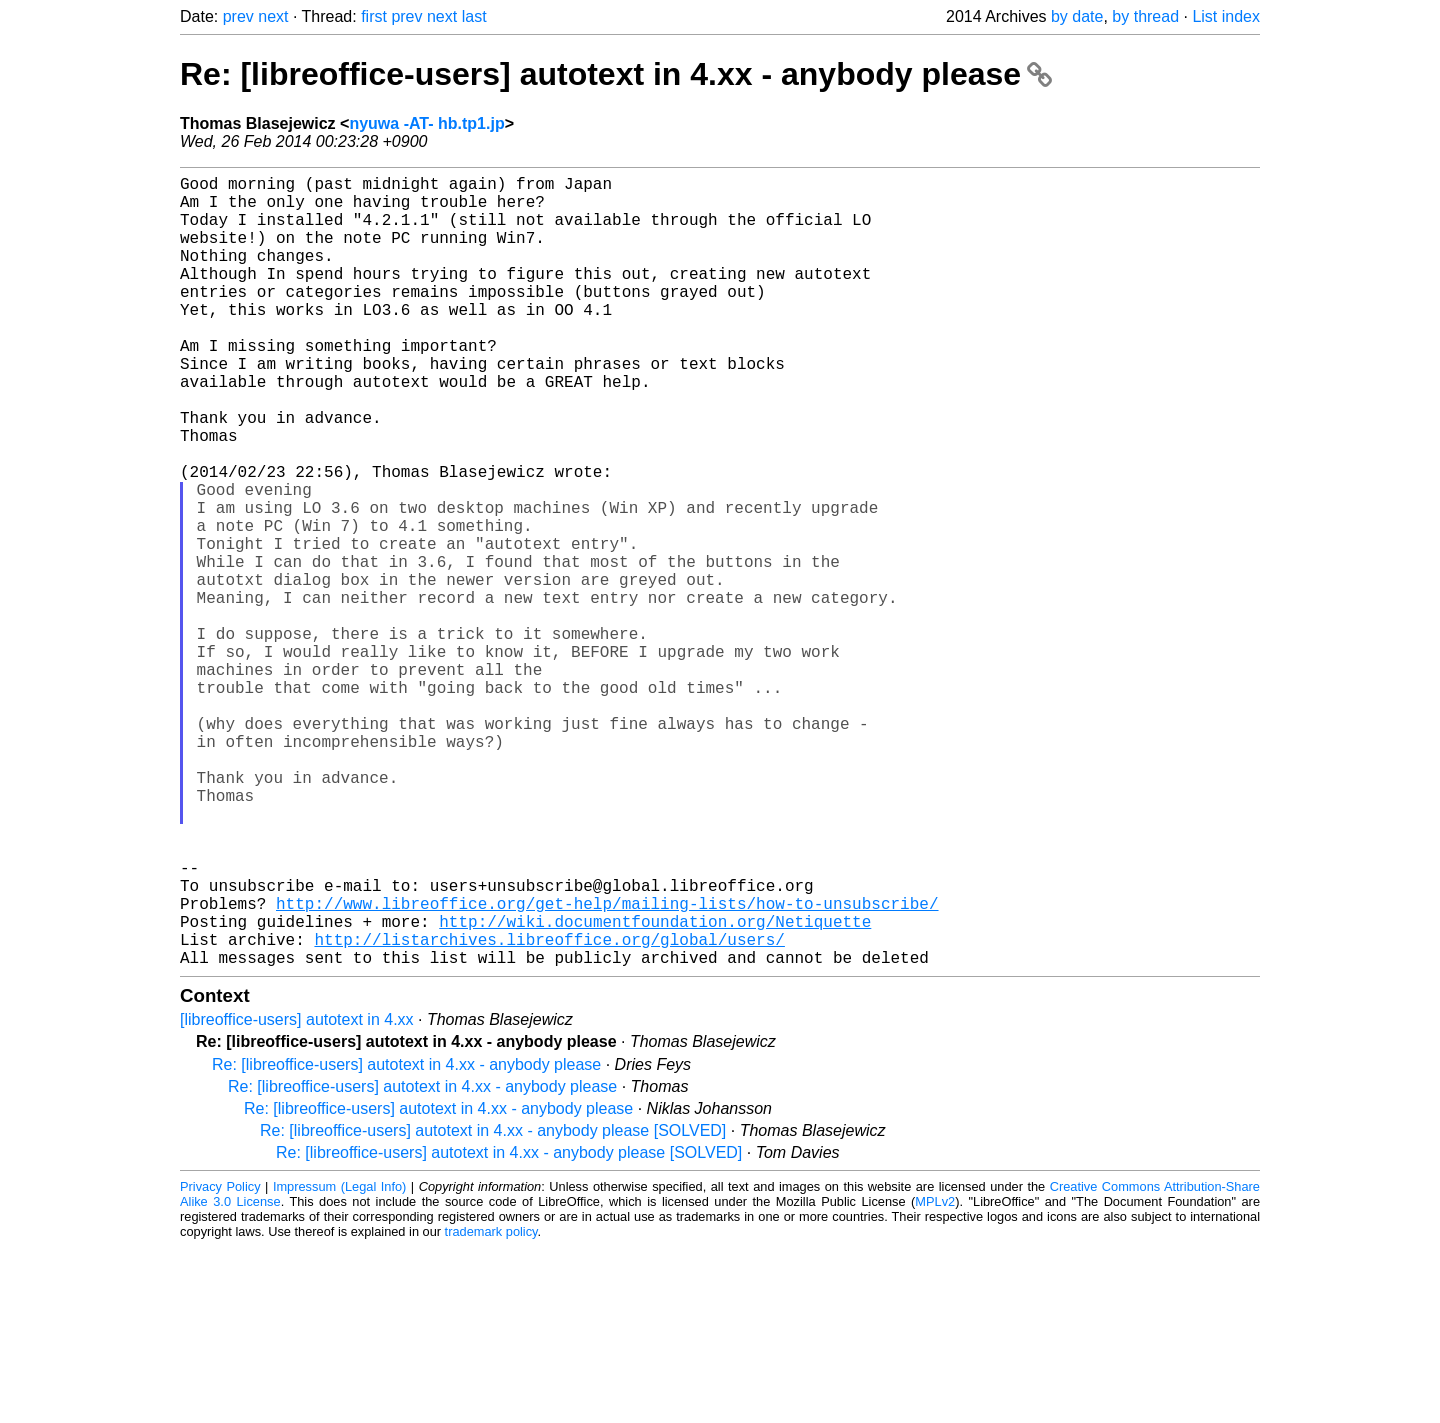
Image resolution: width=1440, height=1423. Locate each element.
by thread (1145, 16)
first (374, 16)
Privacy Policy (220, 1362)
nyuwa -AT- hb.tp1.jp (426, 123)
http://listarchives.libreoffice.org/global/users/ (549, 1111)
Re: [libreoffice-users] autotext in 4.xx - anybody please (616, 74)
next (273, 16)
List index (1226, 16)
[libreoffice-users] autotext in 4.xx (297, 1195)
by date (1077, 16)
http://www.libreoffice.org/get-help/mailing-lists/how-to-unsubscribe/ (607, 1067)
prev (238, 16)
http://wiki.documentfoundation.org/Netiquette (655, 1089)
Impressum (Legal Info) (339, 1362)
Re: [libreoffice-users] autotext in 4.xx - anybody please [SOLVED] (493, 1306)
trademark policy (491, 1407)
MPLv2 (935, 1377)
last (474, 16)
